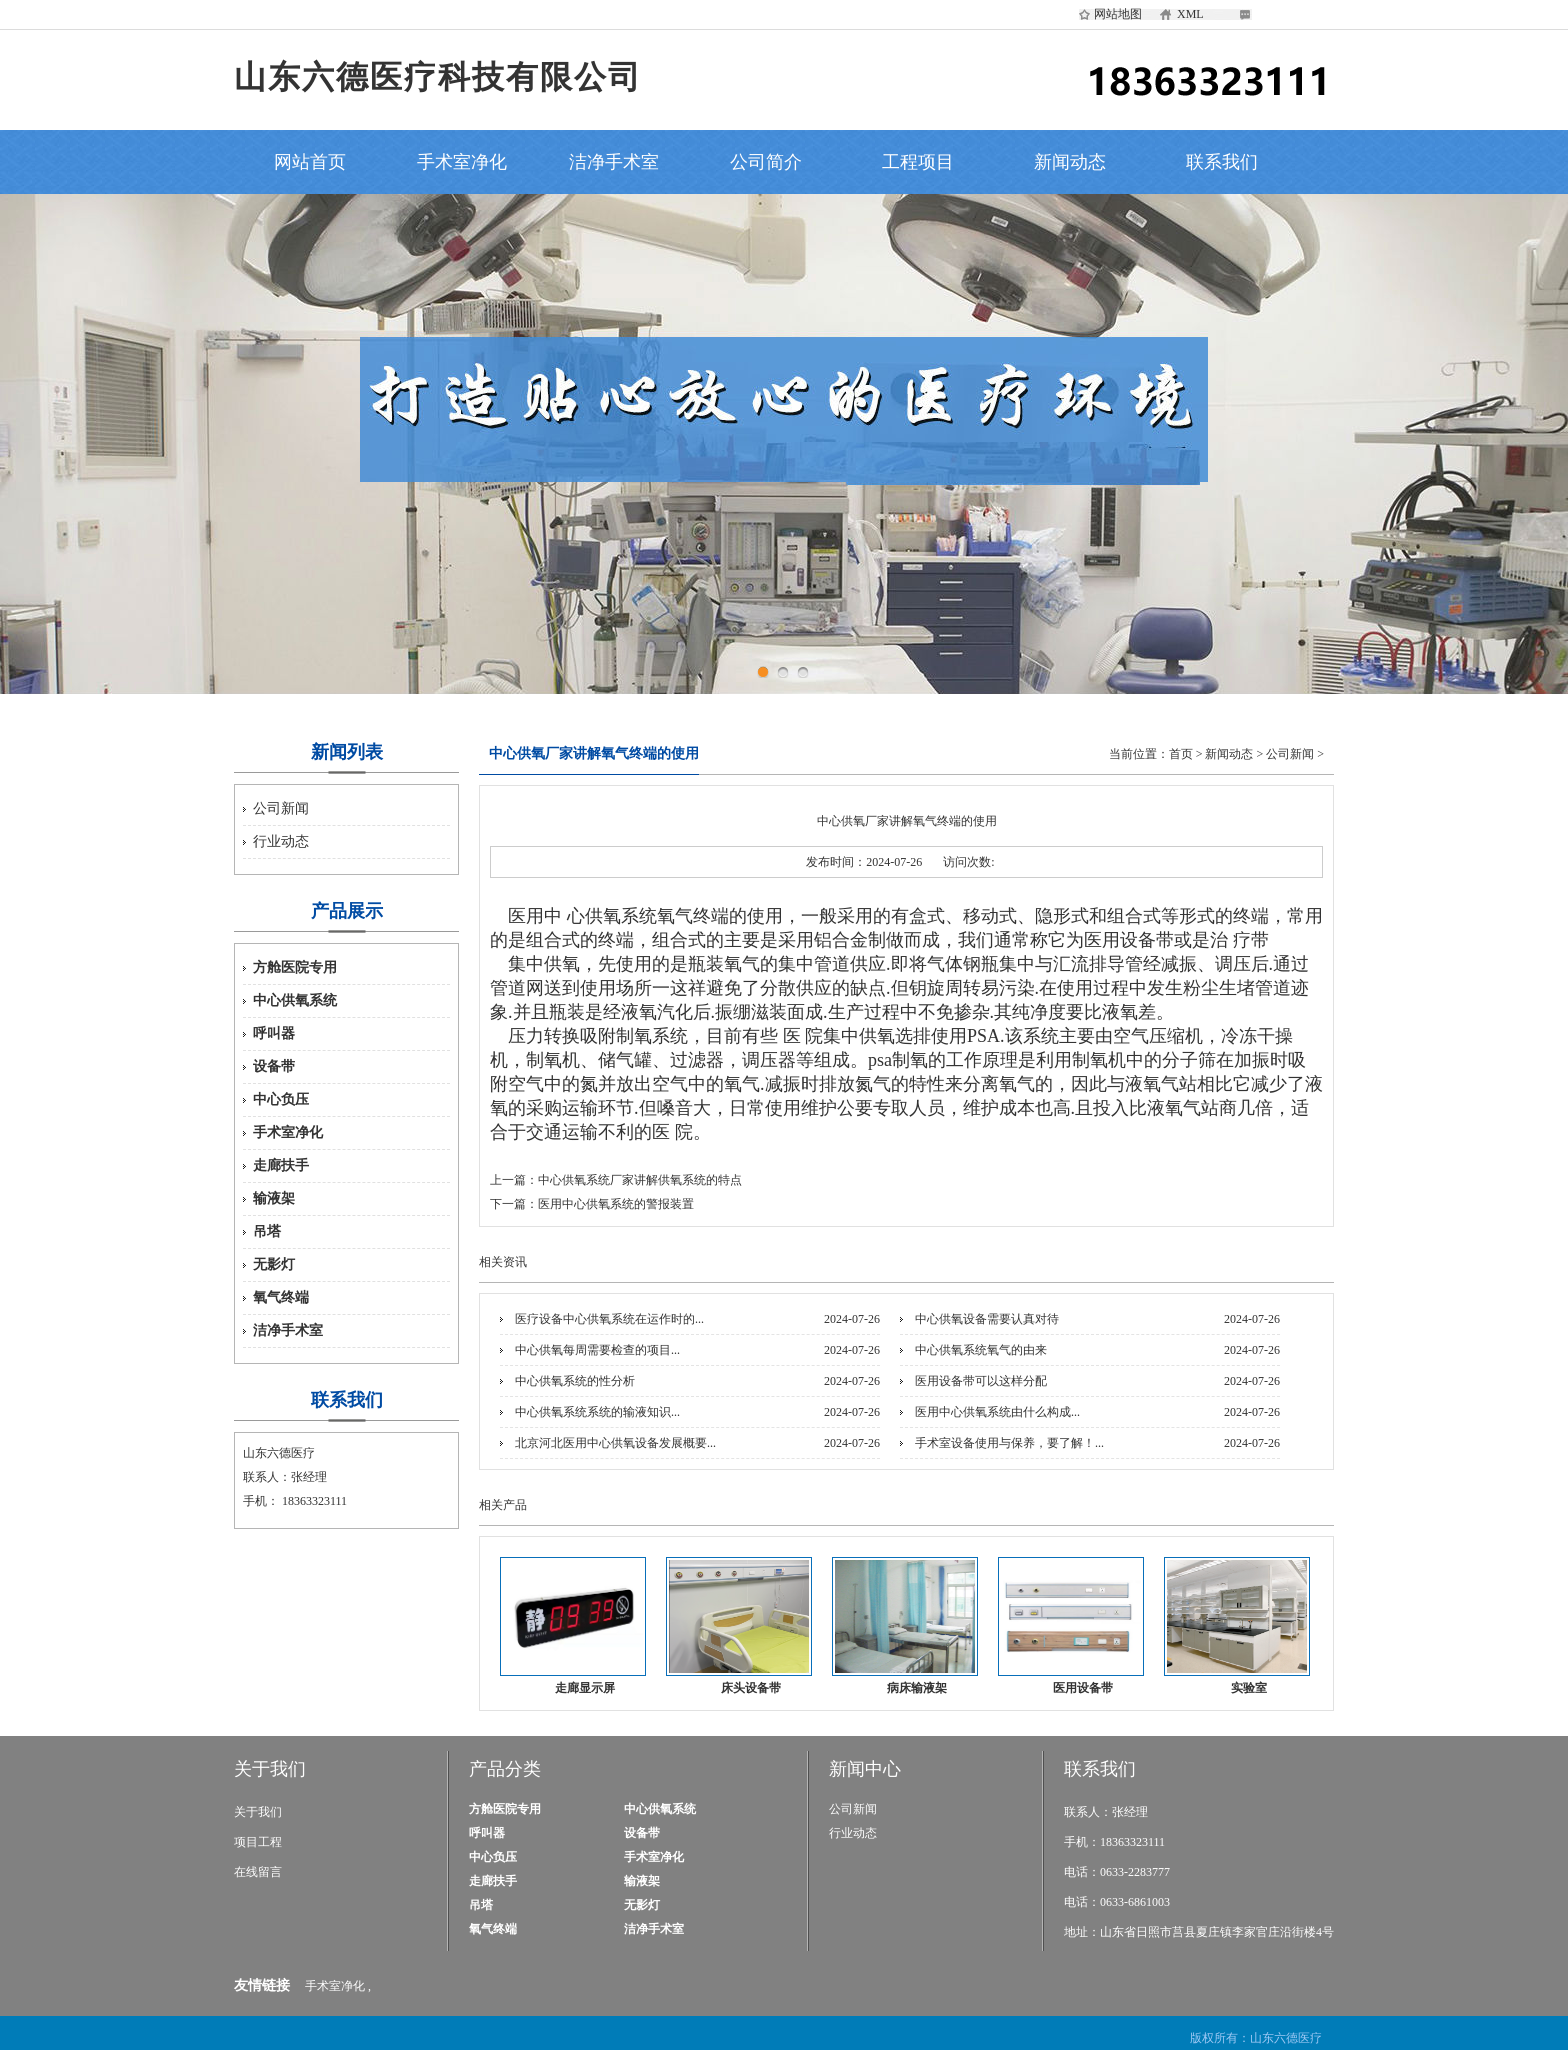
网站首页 (310, 162)
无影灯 (274, 1264)
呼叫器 (274, 1033)
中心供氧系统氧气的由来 (981, 1350)
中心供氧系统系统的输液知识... (597, 1412)
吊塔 (267, 1231)
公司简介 (766, 162)
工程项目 (918, 162)
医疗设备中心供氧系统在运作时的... (609, 1319)
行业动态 (281, 841)
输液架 (274, 1198)
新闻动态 (1070, 162)
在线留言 (258, 1872)
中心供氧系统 (295, 1000)
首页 (1181, 754)
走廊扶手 (281, 1165)
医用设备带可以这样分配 (981, 1381)
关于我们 (270, 1769)
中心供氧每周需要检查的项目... (597, 1350)
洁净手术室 (614, 162)
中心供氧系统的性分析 (575, 1381)
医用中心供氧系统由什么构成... (997, 1412)
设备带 (274, 1066)
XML (1190, 14)
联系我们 (1222, 162)
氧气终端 (281, 1297)
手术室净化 (462, 162)
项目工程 (258, 1842)
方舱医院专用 (295, 967)
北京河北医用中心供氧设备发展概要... (615, 1443)
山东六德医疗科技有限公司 (438, 77)
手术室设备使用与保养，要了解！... (1009, 1443)
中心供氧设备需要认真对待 (987, 1319)
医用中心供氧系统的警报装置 (616, 1204)
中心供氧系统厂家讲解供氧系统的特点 (640, 1180)
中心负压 (281, 1099)
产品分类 (505, 1769)
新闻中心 (865, 1769)
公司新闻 (281, 808)
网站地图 (1118, 14)
